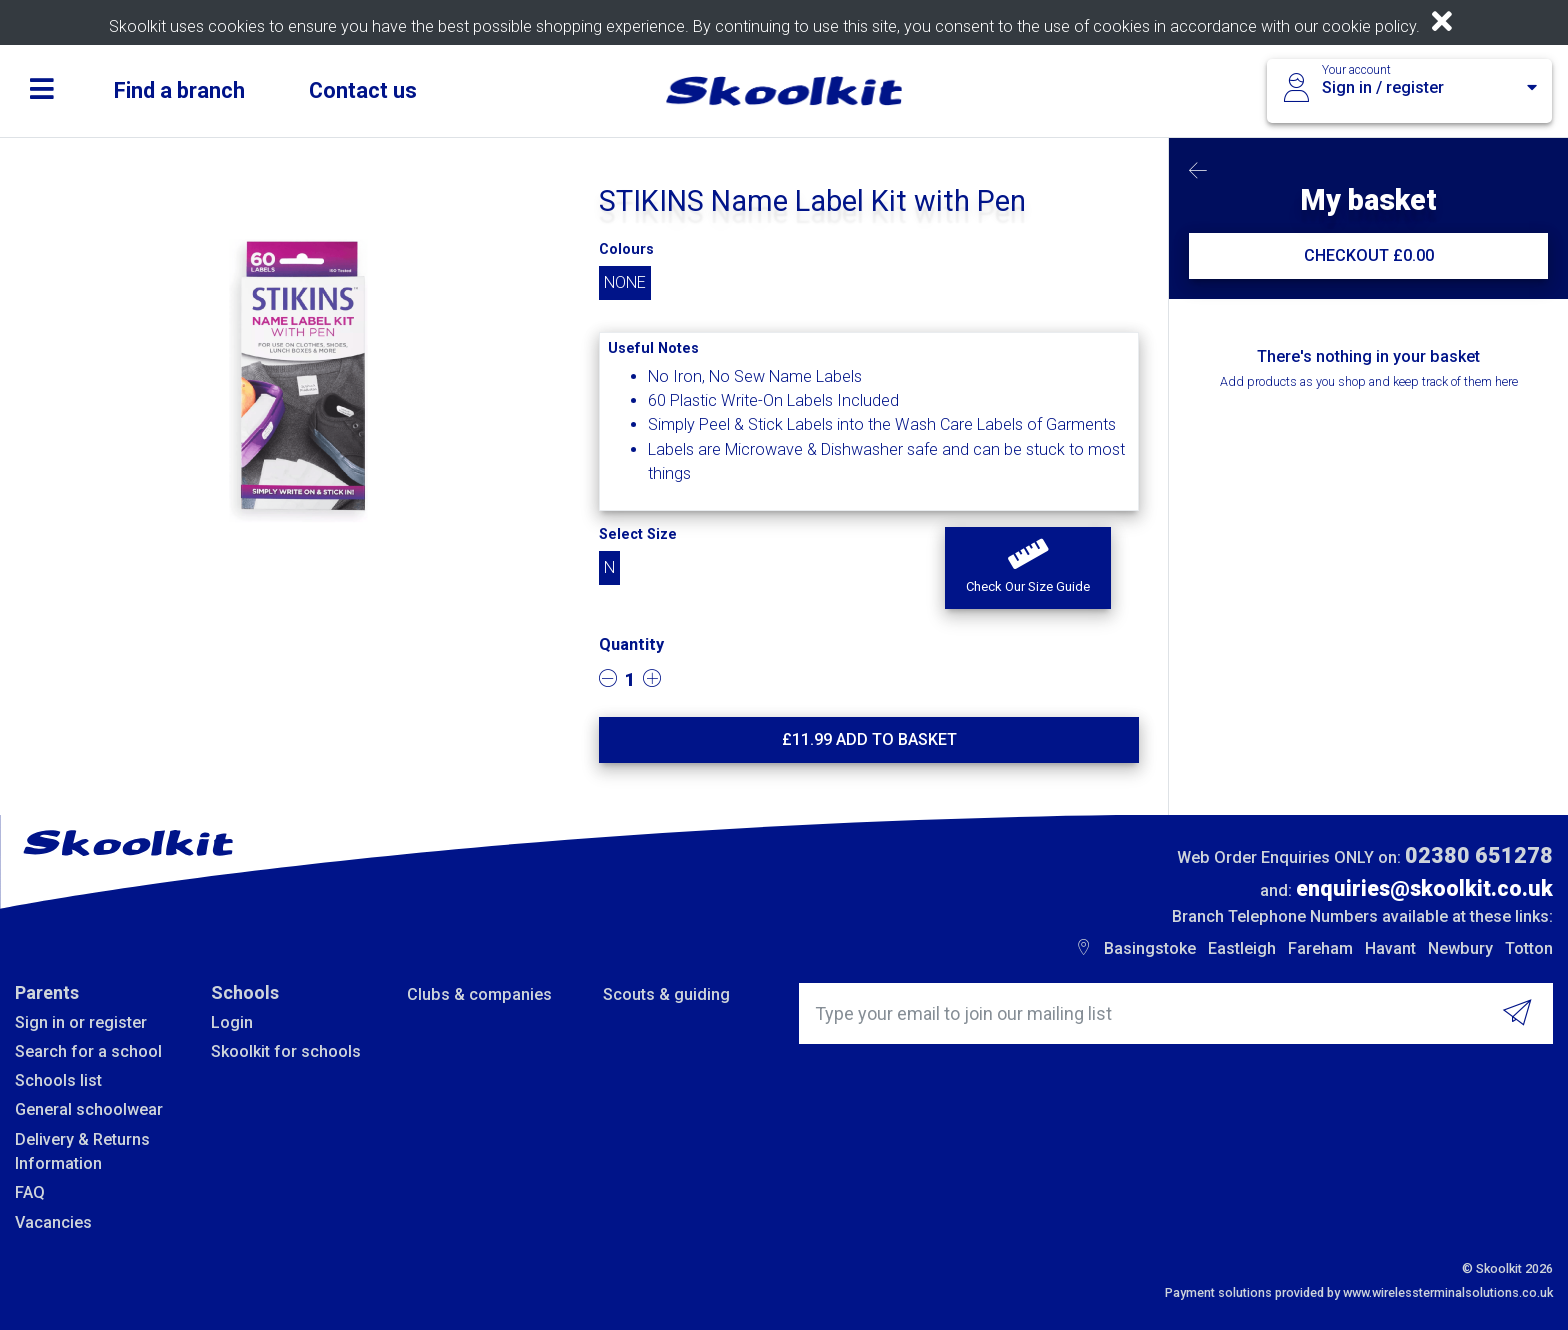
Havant (1390, 948)
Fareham (1320, 948)
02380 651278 (1479, 855)
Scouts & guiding (666, 994)
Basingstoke (1150, 948)
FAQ (30, 1192)
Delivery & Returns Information (82, 1151)
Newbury (1460, 948)
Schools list (58, 1080)
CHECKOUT (1369, 255)
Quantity (631, 644)
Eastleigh (1242, 948)
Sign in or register (81, 1022)
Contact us (363, 90)
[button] (1028, 568)
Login (232, 1022)
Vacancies (53, 1222)
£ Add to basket (869, 739)
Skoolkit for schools (286, 1051)
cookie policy (1369, 26)
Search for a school (88, 1051)
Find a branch (179, 90)
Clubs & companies (479, 994)
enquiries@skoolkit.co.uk (1424, 888)
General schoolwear (89, 1109)
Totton (1529, 948)
